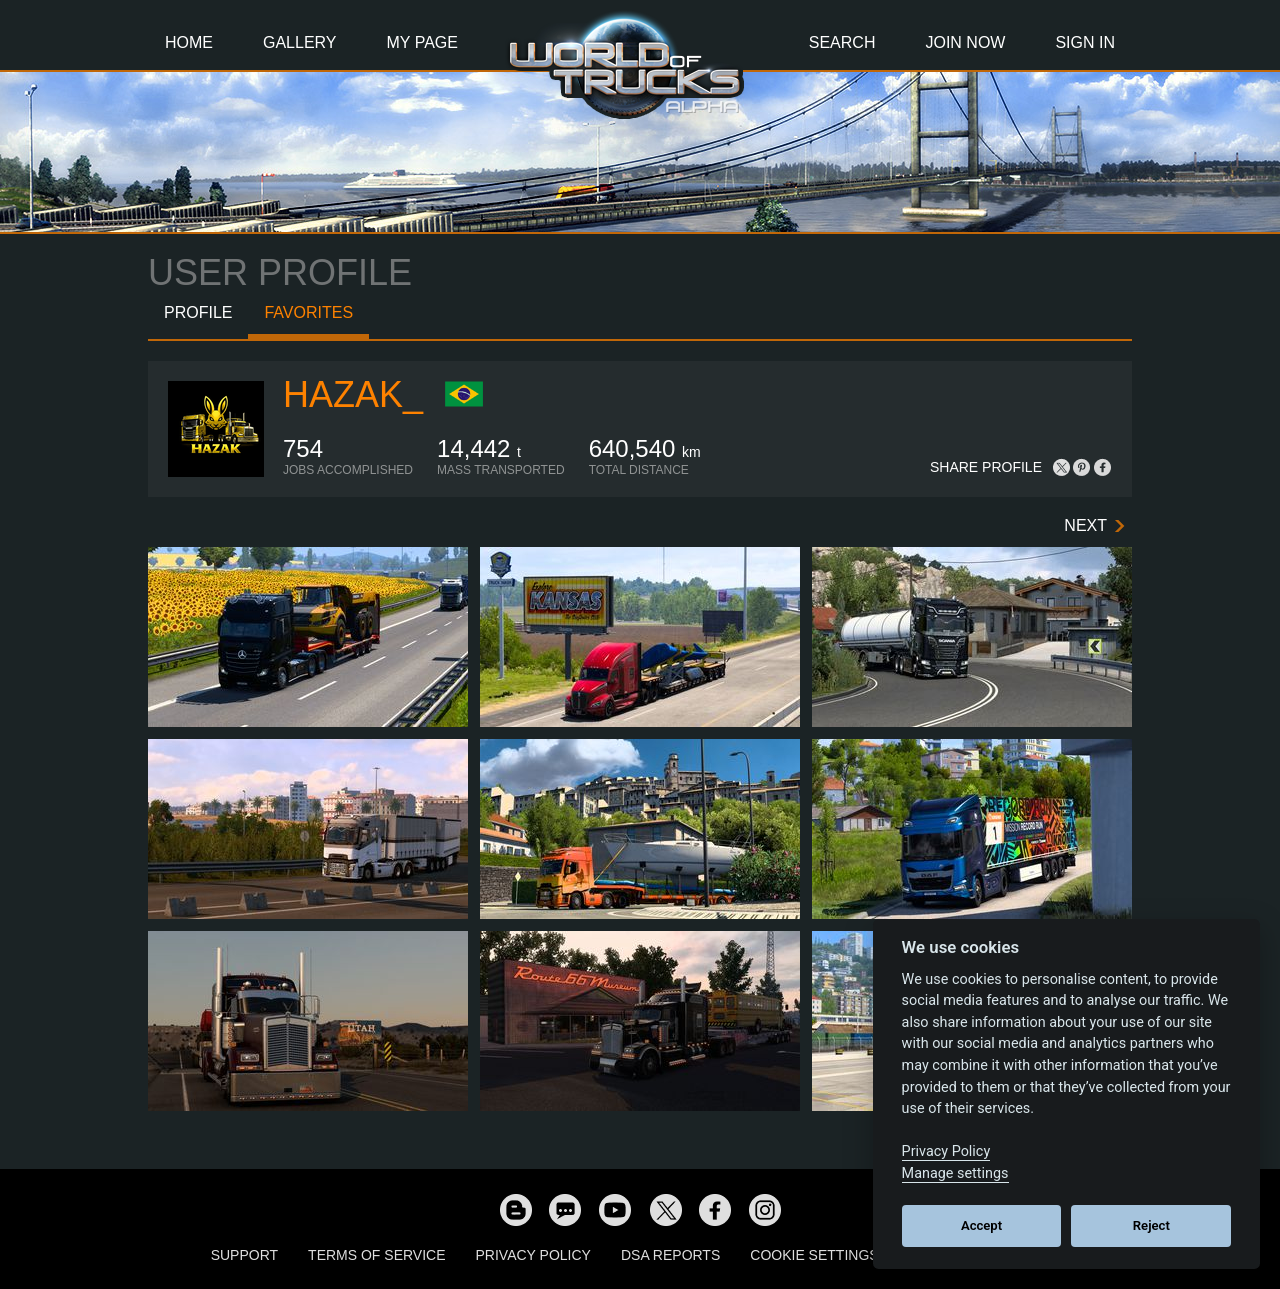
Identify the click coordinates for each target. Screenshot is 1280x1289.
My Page (422, 42)
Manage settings (955, 1173)
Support (244, 1255)
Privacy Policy (533, 1255)
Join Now (965, 42)
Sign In (1085, 42)
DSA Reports (670, 1255)
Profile (198, 312)
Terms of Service (376, 1255)
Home (189, 42)
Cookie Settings (814, 1255)
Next (1085, 525)
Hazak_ (353, 394)
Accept (981, 1225)
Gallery (300, 42)
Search (842, 42)
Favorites (308, 312)
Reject (1151, 1225)
